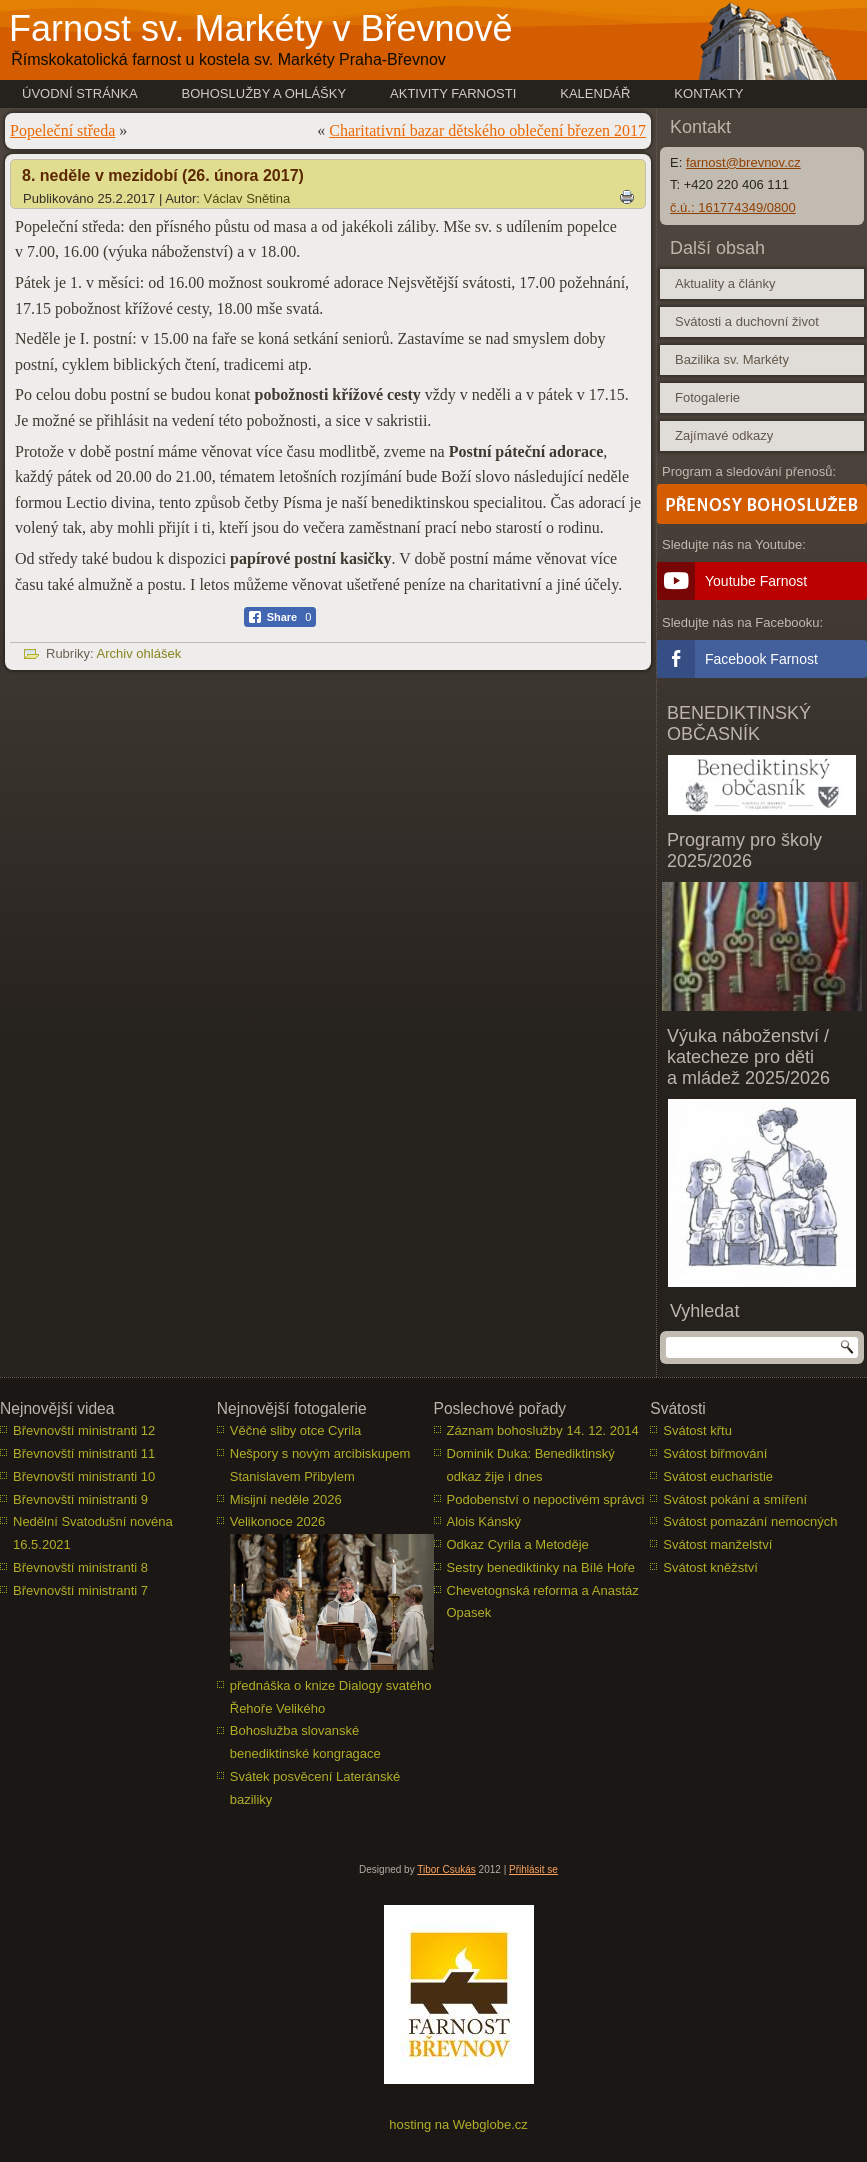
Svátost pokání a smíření (735, 1499)
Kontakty (708, 93)
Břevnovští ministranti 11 (84, 1453)
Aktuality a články (725, 283)
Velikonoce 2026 (277, 1521)
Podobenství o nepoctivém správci (546, 1499)
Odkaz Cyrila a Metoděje (518, 1544)
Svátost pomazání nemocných (750, 1521)
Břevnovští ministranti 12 (84, 1430)
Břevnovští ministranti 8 (80, 1567)
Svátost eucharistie (718, 1476)
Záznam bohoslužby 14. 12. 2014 (543, 1430)
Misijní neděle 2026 (286, 1499)
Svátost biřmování (715, 1453)
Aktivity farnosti (453, 93)
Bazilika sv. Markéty (732, 359)
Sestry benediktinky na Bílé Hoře (541, 1567)
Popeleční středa (62, 130)
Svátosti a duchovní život (747, 321)
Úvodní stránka (80, 93)
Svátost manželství (717, 1544)
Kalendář (595, 93)
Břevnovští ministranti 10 (84, 1476)
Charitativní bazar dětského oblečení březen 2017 (487, 130)
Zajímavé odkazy (724, 435)
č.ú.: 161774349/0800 (733, 207)
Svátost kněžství (710, 1567)
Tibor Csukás (446, 1869)
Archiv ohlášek (139, 653)
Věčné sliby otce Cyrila (296, 1430)
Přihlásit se (533, 1869)
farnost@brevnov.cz (743, 162)
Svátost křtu (697, 1430)
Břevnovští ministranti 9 (80, 1499)
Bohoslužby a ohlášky (264, 93)
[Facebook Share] (280, 617)
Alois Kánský (484, 1521)
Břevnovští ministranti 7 (80, 1590)
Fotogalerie (707, 397)
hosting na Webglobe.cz (458, 2124)
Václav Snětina (247, 198)
